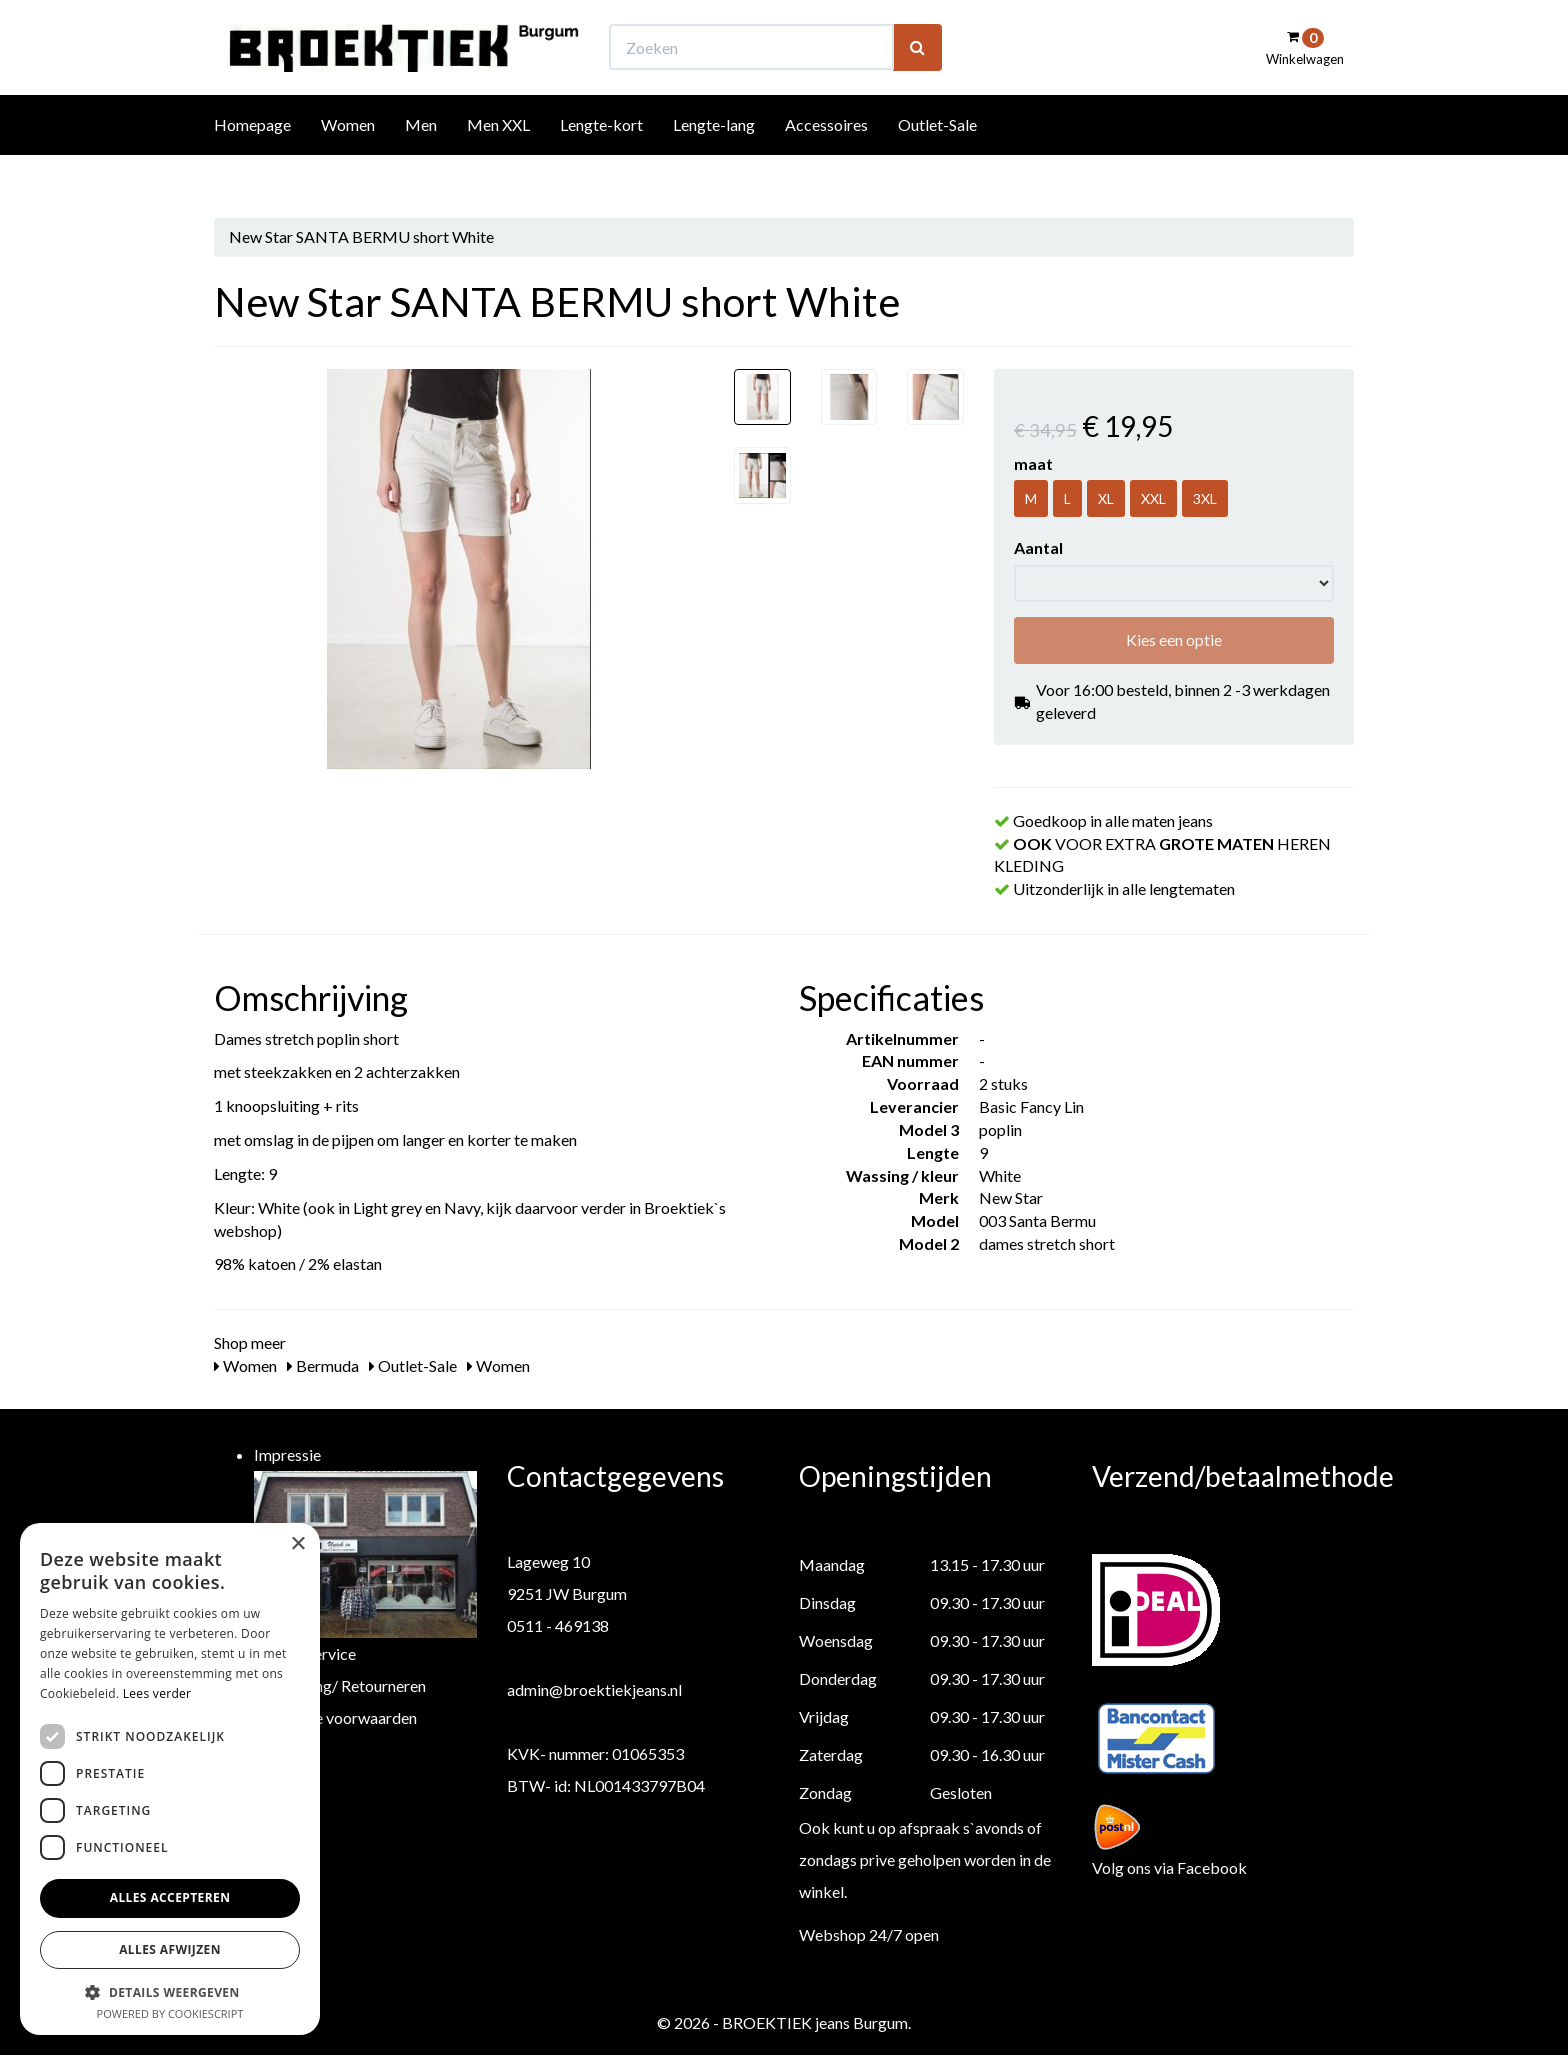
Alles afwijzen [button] (170, 1949)
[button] (170, 1991)
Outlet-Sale (937, 161)
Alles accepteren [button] (170, 1897)
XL (1106, 498)
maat (1033, 463)
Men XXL (498, 161)
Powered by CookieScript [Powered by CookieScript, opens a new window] (170, 2013)
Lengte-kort (601, 161)
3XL (1205, 498)
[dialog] (170, 1779)
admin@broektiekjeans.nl (594, 1689)
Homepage (252, 161)
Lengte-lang (714, 161)
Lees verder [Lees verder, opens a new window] (157, 1693)
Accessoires (826, 161)
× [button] (297, 1544)
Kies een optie (1174, 639)
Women (348, 161)
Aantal (1038, 547)
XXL (1153, 498)
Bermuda (323, 1365)
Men (421, 161)
